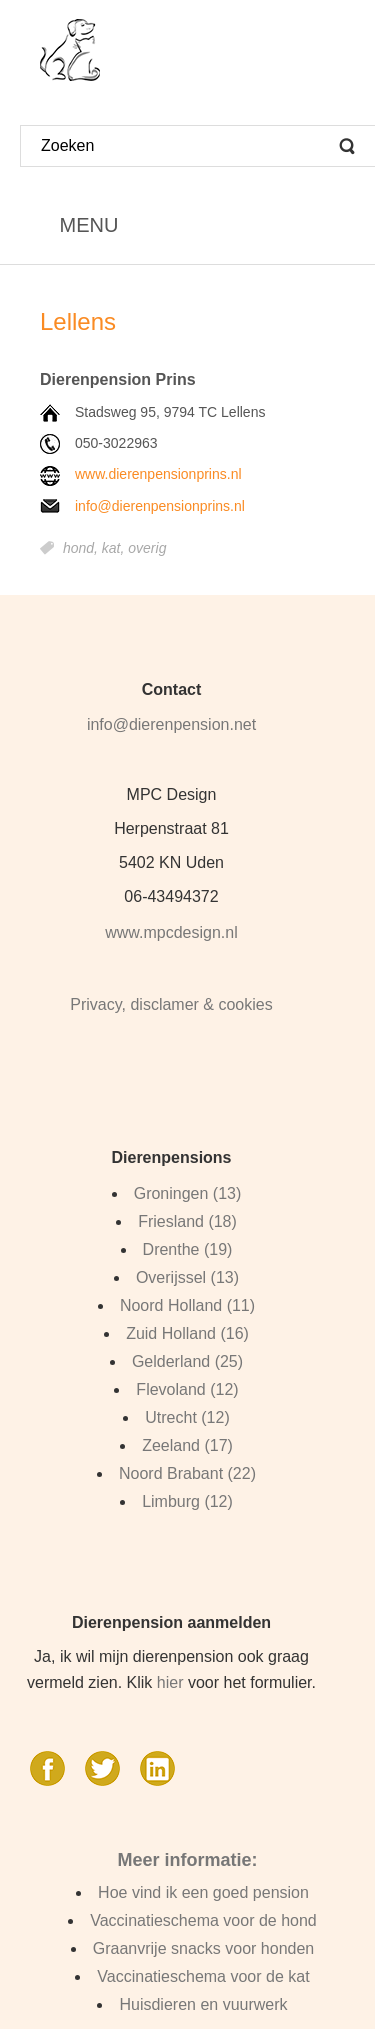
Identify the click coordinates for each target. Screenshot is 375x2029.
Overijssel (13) (187, 1277)
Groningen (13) (188, 1193)
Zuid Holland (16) (187, 1333)
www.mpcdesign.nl (171, 932)
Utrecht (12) (187, 1417)
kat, (115, 548)
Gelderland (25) (187, 1361)
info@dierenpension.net (171, 724)
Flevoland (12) (187, 1389)
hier (170, 1682)
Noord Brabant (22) (187, 1473)
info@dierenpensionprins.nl (160, 506)
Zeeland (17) (187, 1445)
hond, (82, 548)
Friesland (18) (187, 1221)
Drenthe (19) (188, 1249)
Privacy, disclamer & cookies (171, 1004)
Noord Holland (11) (187, 1305)
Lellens (78, 321)
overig (147, 548)
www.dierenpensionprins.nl (158, 474)
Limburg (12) (187, 1501)
